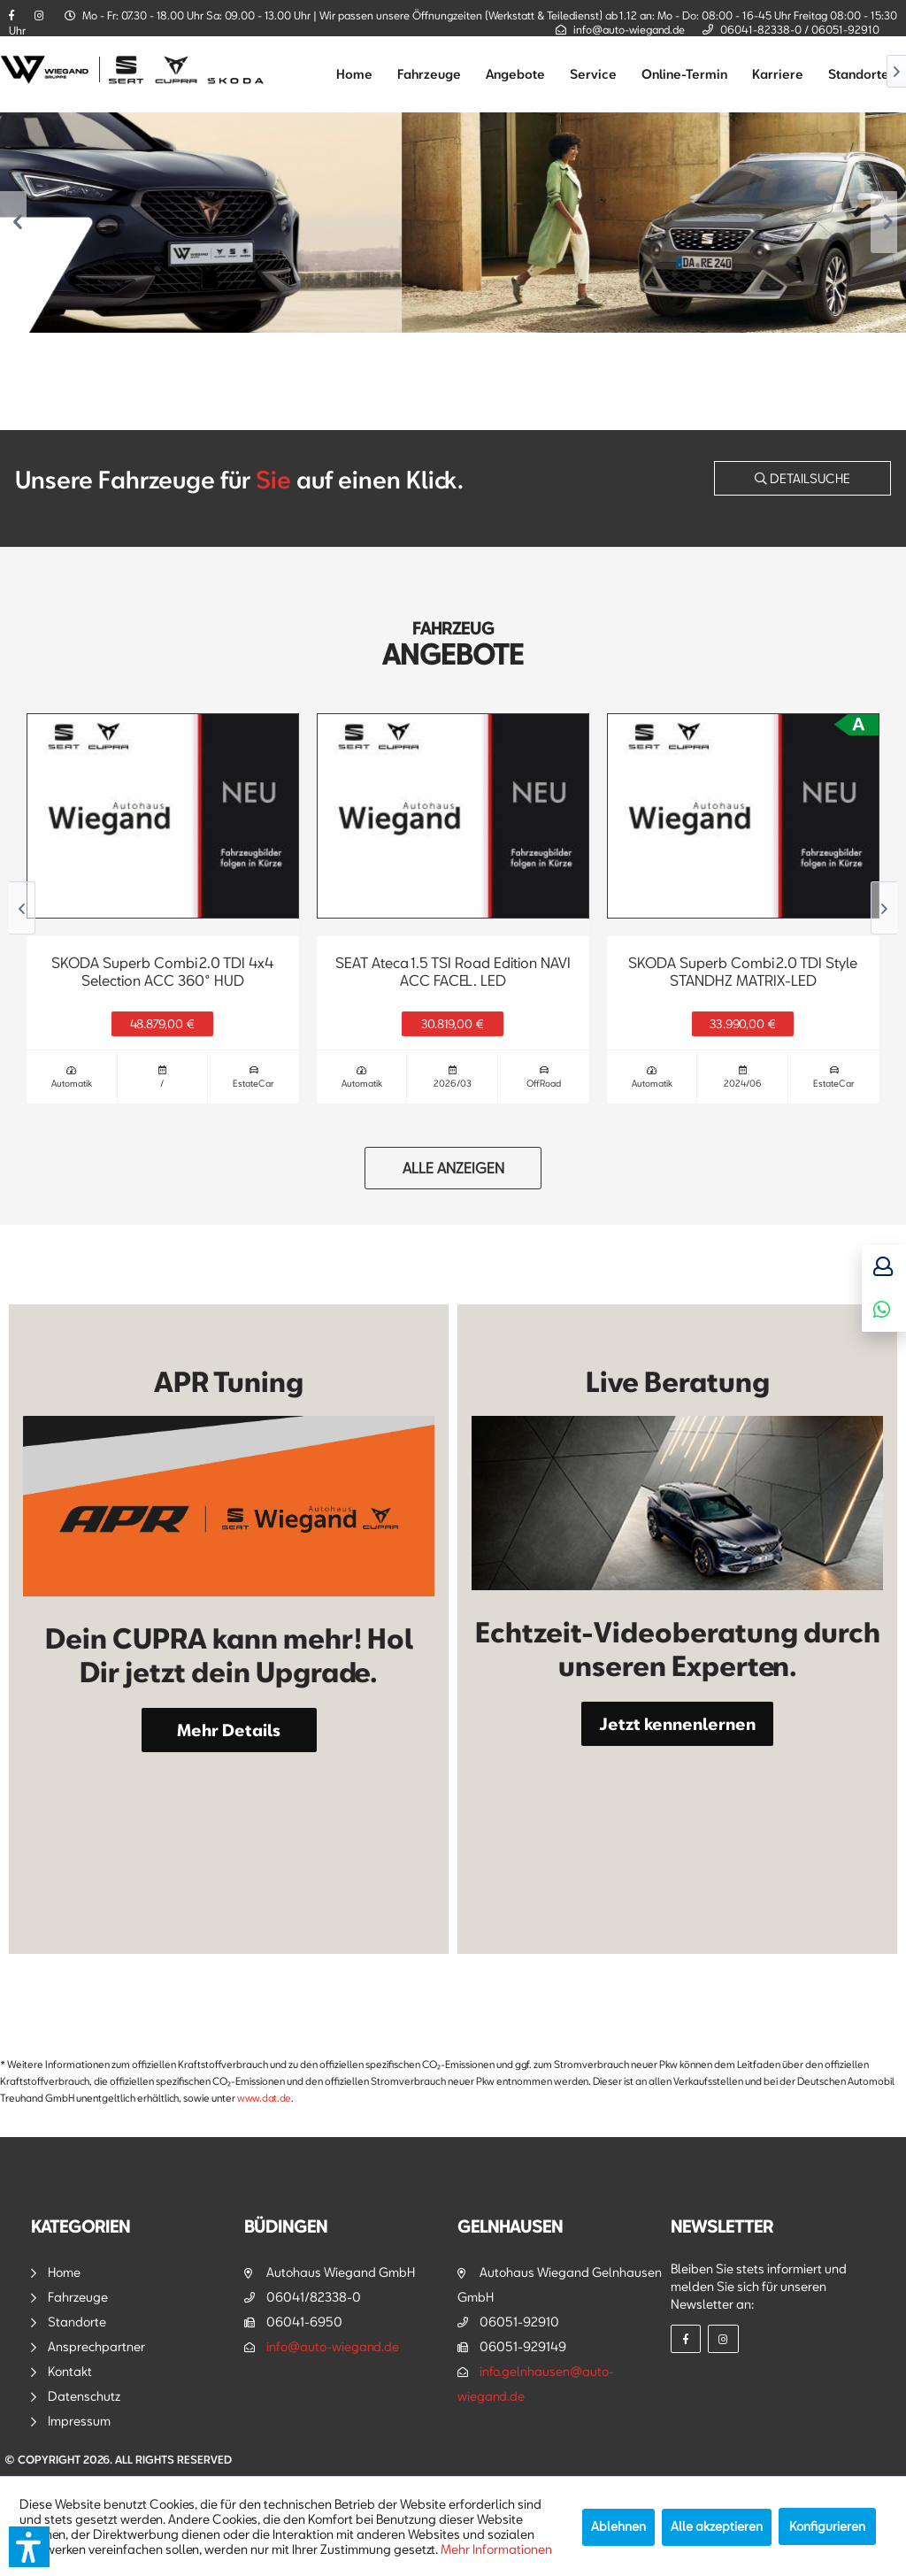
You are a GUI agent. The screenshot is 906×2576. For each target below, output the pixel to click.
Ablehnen (618, 2526)
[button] (29, 2546)
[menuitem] (354, 74)
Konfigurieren (827, 2526)
